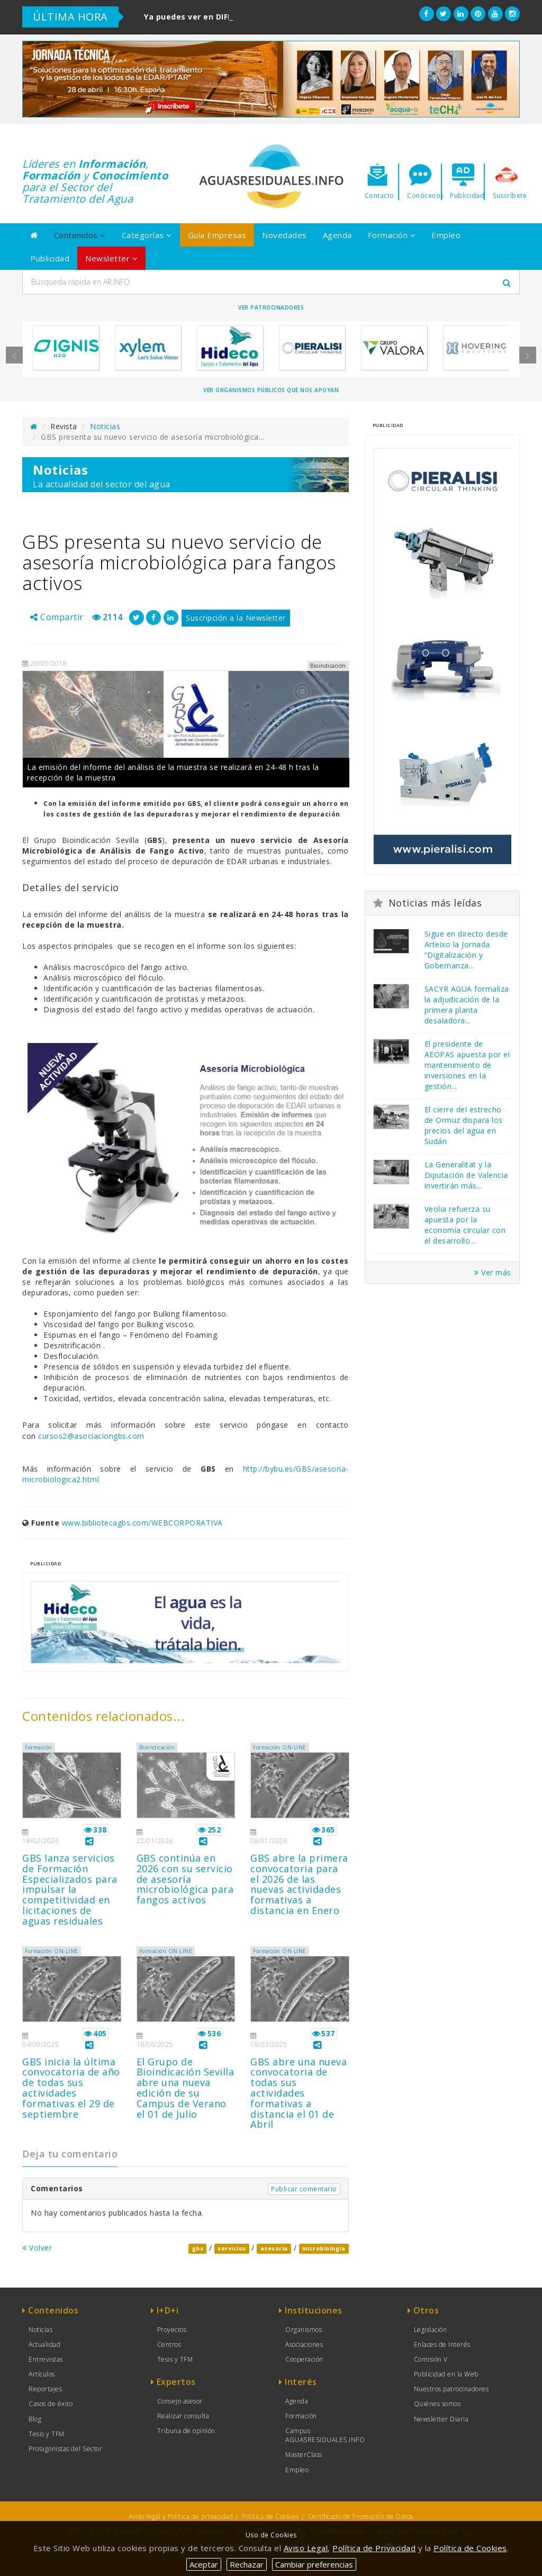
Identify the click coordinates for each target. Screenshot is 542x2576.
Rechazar (247, 2564)
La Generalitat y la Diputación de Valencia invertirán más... (466, 1175)
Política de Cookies (270, 2516)
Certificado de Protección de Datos (360, 2516)
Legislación (430, 2329)
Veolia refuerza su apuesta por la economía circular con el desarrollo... (465, 1225)
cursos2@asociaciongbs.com (91, 1436)
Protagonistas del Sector (65, 2448)
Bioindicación (157, 1747)
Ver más (492, 1272)
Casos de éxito (51, 2403)
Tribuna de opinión (186, 2430)
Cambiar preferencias (314, 2564)
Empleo (445, 235)
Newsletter (111, 258)
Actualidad (44, 2344)
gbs (198, 2248)
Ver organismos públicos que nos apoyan (271, 390)
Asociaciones (304, 2344)
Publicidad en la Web (446, 2374)
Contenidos (80, 235)
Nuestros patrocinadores (451, 2388)
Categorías (147, 235)
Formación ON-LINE (279, 1747)
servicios (232, 2248)
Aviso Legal (306, 2548)
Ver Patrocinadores (271, 307)
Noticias (105, 426)
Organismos (303, 2329)
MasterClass (303, 2454)
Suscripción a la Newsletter (236, 618)
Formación (392, 235)
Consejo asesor (180, 2401)
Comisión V (431, 2359)
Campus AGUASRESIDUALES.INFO (325, 2435)
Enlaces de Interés (442, 2344)
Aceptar (203, 2564)
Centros (169, 2344)
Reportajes (45, 2388)
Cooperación (304, 2359)
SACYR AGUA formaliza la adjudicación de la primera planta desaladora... (466, 1005)
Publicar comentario (304, 2188)
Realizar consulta (183, 2415)
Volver (37, 2248)
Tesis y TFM (47, 2433)
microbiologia (324, 2248)
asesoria (274, 2248)
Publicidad (49, 258)
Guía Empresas (217, 235)
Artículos (42, 2374)
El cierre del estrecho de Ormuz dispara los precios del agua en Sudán (463, 1125)
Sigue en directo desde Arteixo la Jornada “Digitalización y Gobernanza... (466, 949)
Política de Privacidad (373, 2548)
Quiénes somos (437, 2403)
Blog (35, 2419)
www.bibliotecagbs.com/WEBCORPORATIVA (142, 1523)
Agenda (337, 235)
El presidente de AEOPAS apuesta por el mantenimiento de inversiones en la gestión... (467, 1065)
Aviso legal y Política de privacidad (181, 2516)
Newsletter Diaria (441, 2419)
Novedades (284, 235)
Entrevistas (46, 2359)
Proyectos (172, 2329)
